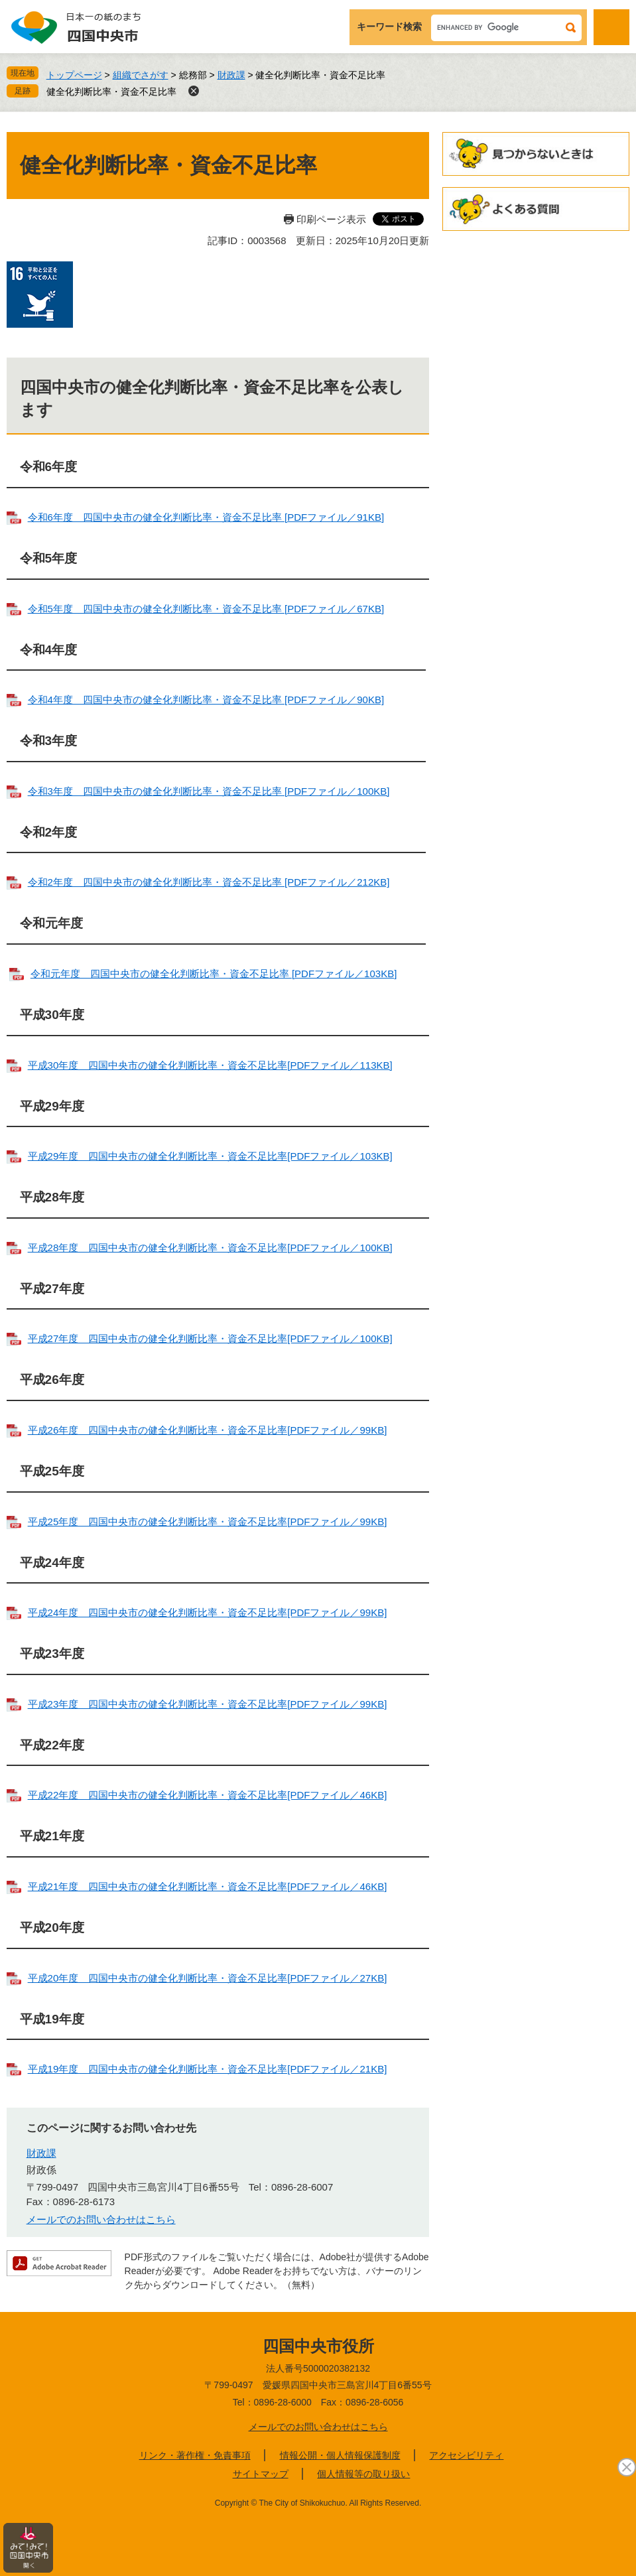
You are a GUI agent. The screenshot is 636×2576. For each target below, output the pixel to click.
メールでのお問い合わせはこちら (101, 2219)
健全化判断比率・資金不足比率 (111, 91)
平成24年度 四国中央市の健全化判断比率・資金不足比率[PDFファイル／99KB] (207, 1612)
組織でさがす (140, 75)
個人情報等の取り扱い (363, 2474)
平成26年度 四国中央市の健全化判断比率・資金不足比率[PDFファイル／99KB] (207, 1430)
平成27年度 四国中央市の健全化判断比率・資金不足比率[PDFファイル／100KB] (210, 1338)
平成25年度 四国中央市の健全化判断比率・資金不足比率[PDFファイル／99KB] (207, 1521)
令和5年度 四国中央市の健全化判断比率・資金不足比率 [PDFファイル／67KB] (206, 608)
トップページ (74, 75)
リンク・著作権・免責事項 (195, 2455)
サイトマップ (260, 2474)
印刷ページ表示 (331, 219)
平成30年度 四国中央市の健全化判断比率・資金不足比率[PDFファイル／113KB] (210, 1065)
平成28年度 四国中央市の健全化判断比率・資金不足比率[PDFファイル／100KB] (210, 1247)
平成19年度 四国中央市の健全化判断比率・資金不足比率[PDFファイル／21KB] (207, 2068)
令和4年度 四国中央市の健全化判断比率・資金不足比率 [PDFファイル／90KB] (206, 699)
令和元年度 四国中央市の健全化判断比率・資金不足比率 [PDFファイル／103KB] (214, 973)
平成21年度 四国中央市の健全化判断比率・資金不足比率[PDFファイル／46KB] (207, 1886)
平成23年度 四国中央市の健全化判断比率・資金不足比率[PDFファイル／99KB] (207, 1704)
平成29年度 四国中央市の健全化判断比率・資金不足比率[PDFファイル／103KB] (210, 1156)
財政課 (231, 75)
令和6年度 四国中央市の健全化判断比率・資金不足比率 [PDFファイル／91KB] (206, 517)
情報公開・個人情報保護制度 (340, 2455)
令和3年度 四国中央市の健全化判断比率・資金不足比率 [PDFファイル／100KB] (209, 791)
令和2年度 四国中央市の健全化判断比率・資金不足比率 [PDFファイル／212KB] (209, 882)
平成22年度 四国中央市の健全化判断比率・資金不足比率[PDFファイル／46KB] (207, 1794)
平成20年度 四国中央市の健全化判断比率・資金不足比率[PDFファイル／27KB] (207, 1978)
